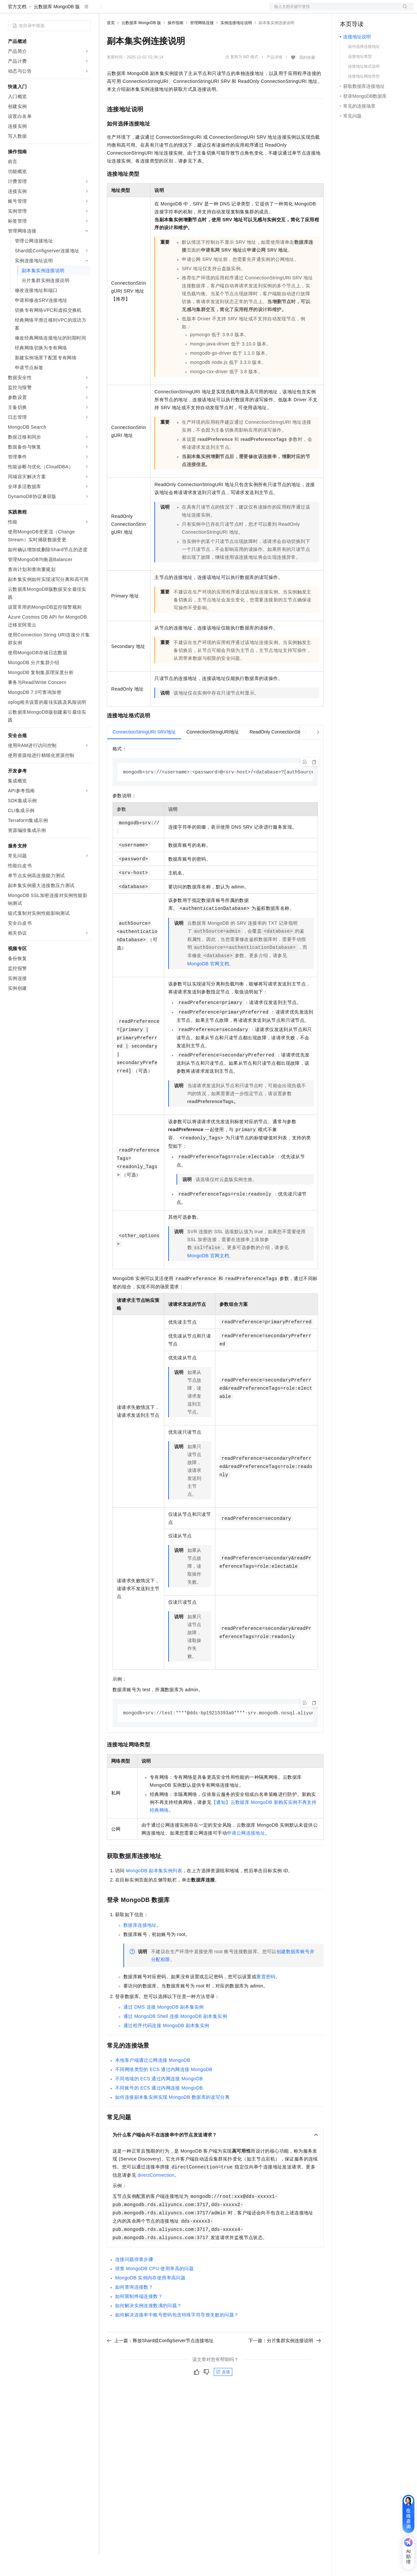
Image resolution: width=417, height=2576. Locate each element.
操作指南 (175, 44)
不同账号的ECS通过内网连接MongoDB (159, 2109)
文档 (333, 10)
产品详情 (274, 78)
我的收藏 (307, 78)
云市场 (161, 10)
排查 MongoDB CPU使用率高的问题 (154, 2290)
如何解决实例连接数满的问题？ (148, 2327)
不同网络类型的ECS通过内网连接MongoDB (163, 2091)
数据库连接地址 (140, 1947)
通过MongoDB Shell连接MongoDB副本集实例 (175, 2038)
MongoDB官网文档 (208, 985)
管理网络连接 (202, 44)
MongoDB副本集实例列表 (154, 1892)
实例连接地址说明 (236, 44)
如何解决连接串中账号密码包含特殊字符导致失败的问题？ (177, 2336)
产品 (85, 10)
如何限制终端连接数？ (139, 2318)
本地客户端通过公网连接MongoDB (152, 2082)
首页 (111, 44)
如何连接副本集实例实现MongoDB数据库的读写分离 (172, 2119)
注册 (379, 10)
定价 (142, 10)
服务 (194, 10)
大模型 (68, 10)
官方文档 (17, 27)
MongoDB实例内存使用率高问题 (150, 2299)
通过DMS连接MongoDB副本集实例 (163, 2028)
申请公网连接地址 (246, 1854)
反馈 (223, 2393)
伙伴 (178, 10)
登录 (403, 10)
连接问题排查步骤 (134, 2281)
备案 (347, 10)
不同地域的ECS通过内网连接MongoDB (159, 2100)
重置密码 (265, 1998)
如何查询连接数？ (134, 2308)
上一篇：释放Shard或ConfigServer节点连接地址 (160, 2362)
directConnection (156, 2197)
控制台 (363, 10)
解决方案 (106, 10)
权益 (126, 10)
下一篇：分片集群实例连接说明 (284, 2362)
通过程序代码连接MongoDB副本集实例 (166, 2047)
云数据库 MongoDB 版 (57, 27)
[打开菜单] (10, 10)
